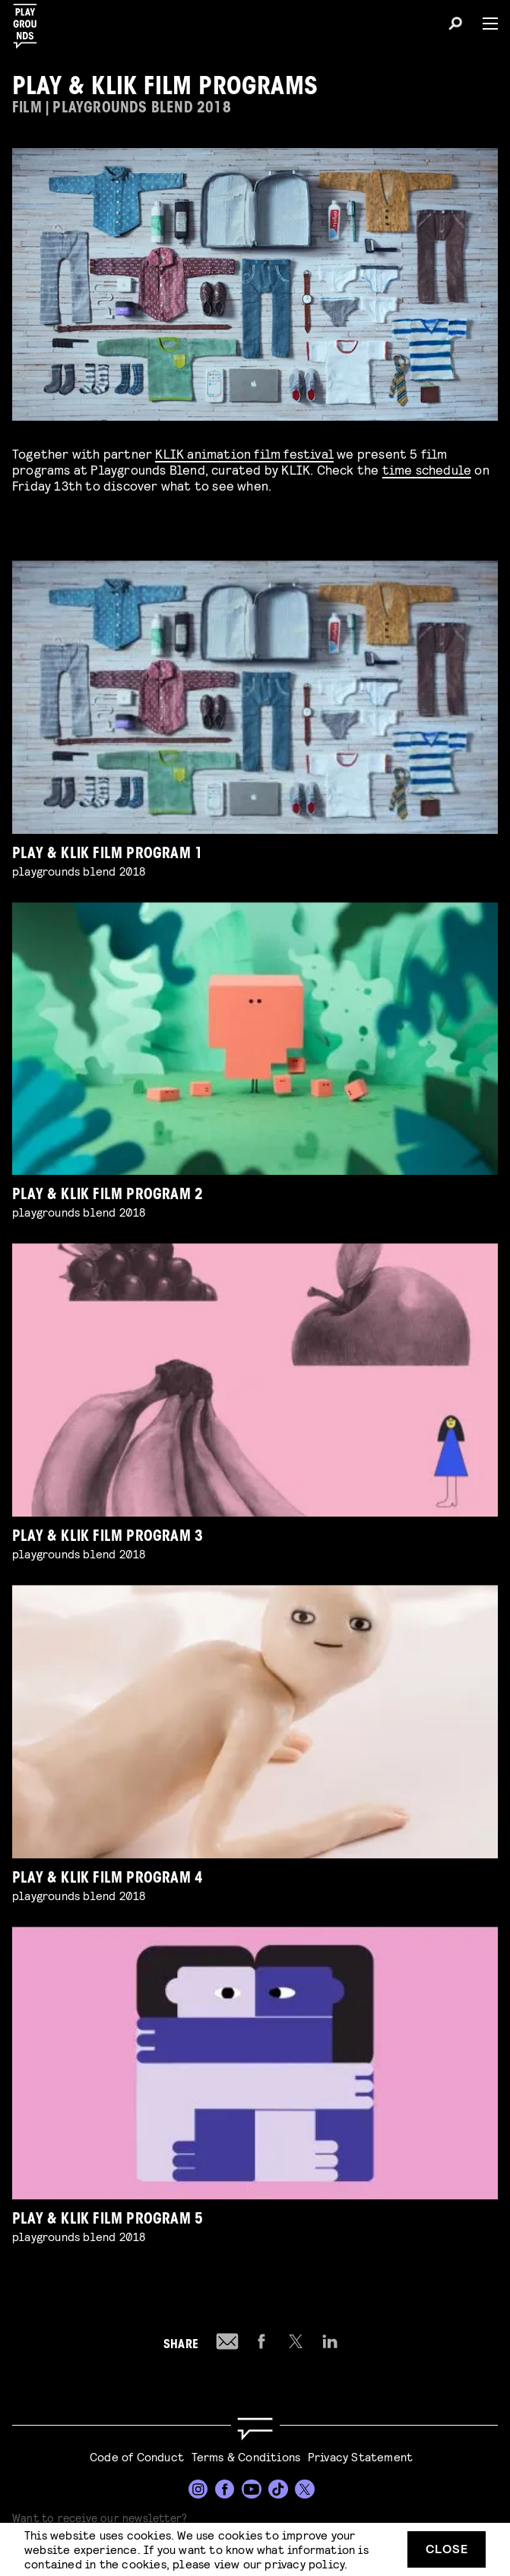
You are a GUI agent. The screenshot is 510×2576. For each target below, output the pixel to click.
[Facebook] (225, 2489)
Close (447, 2548)
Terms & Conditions (246, 2456)
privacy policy (304, 2563)
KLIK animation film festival (244, 453)
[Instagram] (198, 2489)
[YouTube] (251, 2489)
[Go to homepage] (254, 2429)
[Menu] (484, 23)
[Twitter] (305, 2489)
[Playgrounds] (29, 22)
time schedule (427, 469)
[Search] (455, 25)
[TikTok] (278, 2489)
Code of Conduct (137, 2456)
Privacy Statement (360, 2456)
